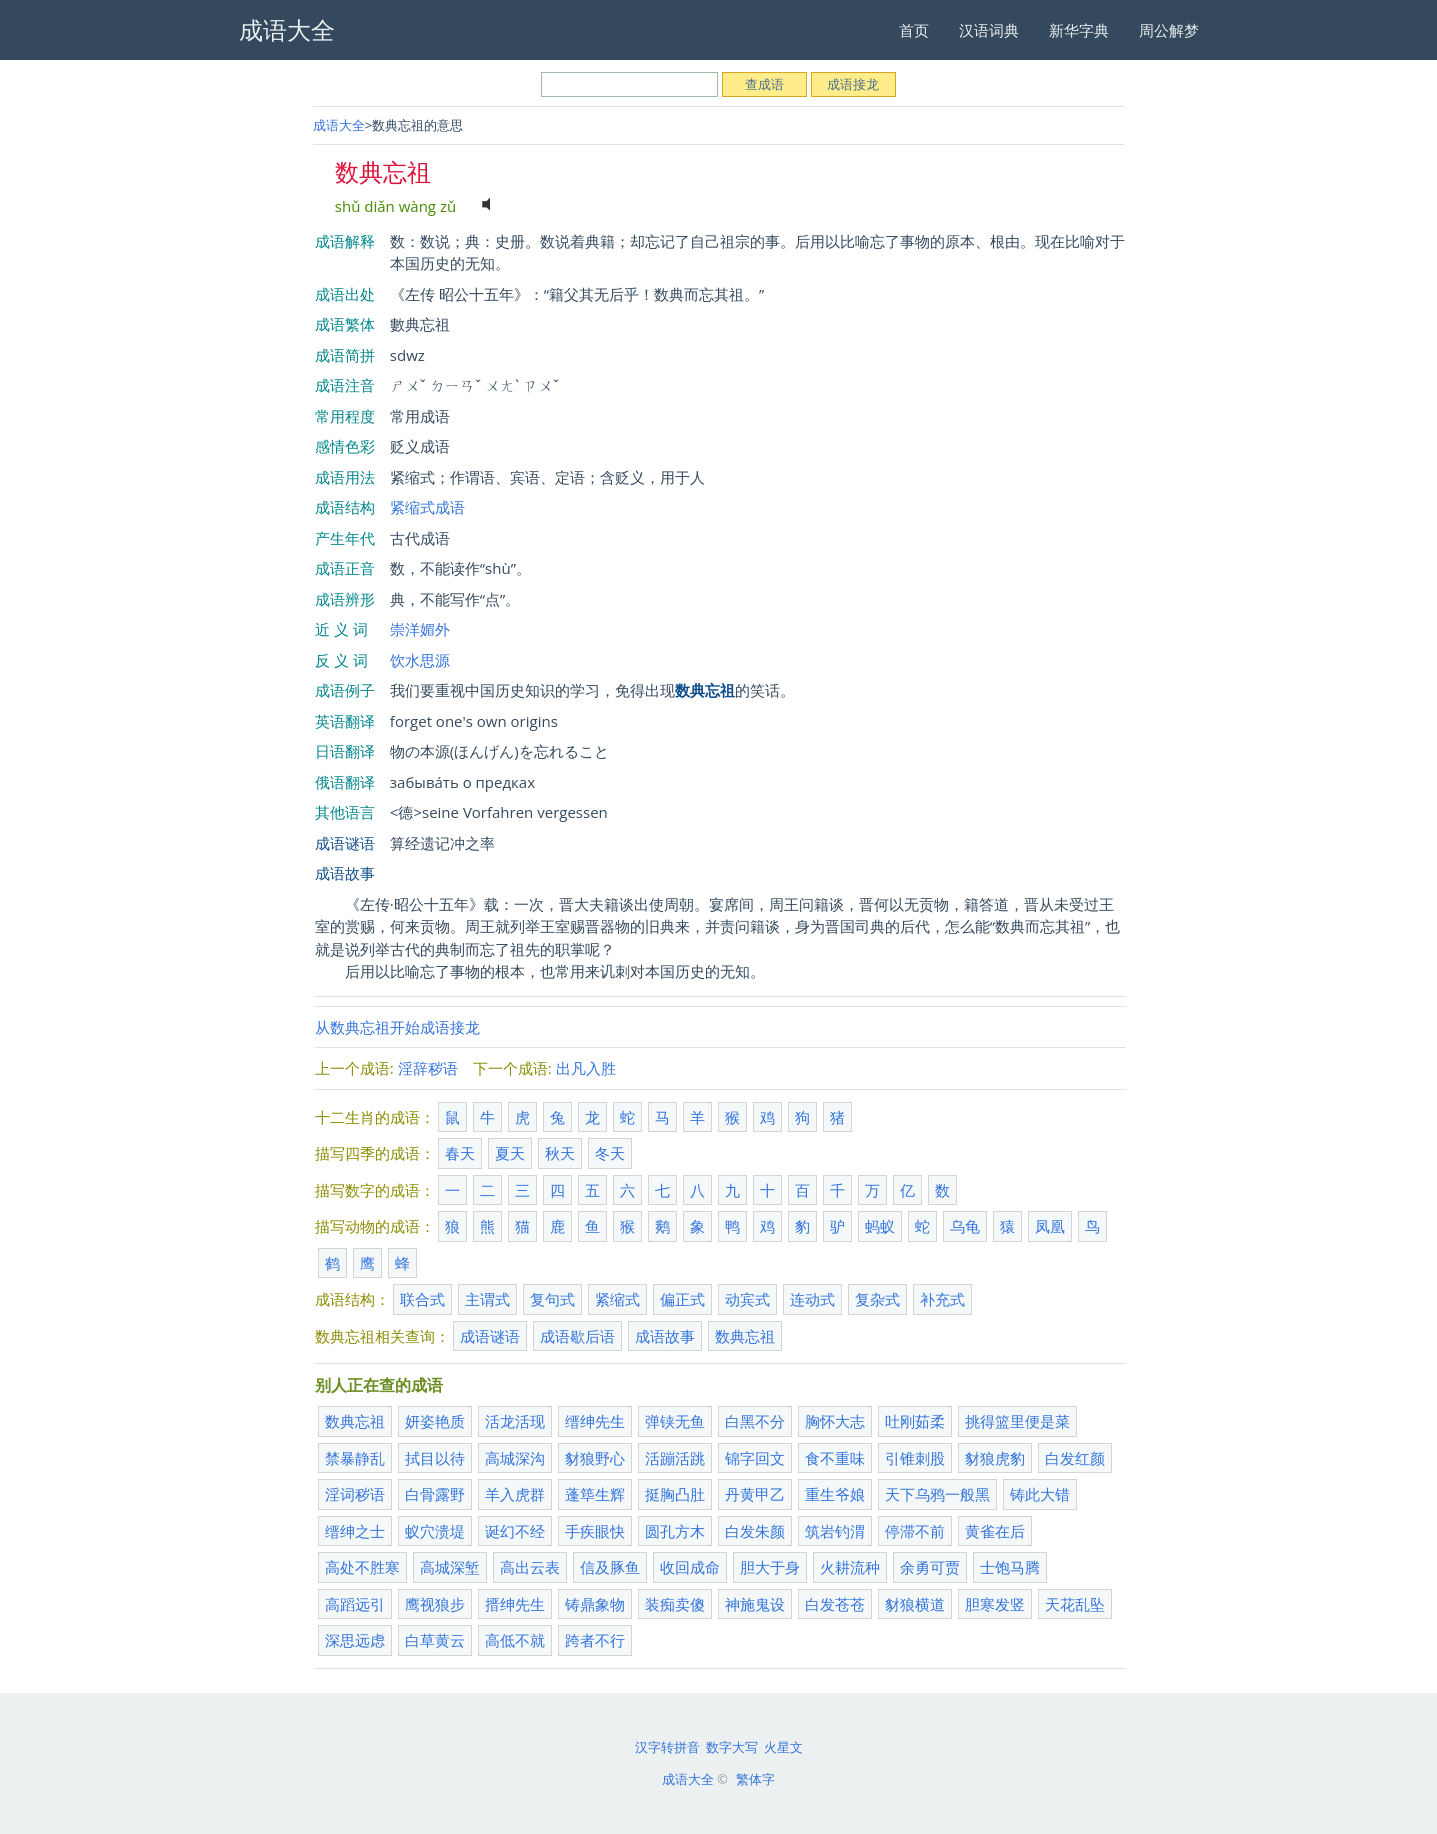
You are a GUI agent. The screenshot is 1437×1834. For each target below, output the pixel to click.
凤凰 (1050, 1226)
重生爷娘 (835, 1494)
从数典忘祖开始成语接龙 (397, 1027)
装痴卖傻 (675, 1604)
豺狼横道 (915, 1604)
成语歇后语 (577, 1336)
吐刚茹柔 (915, 1421)
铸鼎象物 (595, 1604)
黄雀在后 (995, 1531)
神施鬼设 (755, 1604)
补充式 (942, 1299)
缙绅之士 (355, 1531)
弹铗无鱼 (675, 1421)
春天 (460, 1153)
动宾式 (747, 1299)
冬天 (610, 1153)
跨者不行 (595, 1640)
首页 (914, 30)
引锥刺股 (915, 1458)
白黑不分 (755, 1421)
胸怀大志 (835, 1421)
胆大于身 (770, 1567)
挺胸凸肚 (675, 1494)
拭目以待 (435, 1458)
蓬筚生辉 (595, 1494)
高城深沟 (515, 1458)
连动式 (812, 1299)
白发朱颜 (755, 1531)
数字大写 (732, 1747)
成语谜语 (345, 843)
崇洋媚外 (420, 629)
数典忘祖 (745, 1336)
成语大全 (339, 125)
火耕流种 (850, 1567)
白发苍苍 (835, 1604)
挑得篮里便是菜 (1017, 1421)
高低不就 (515, 1640)
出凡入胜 (586, 1068)
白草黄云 (435, 1640)
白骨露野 (435, 1494)
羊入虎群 (515, 1494)
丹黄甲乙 (755, 1494)
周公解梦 (1169, 30)
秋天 (560, 1153)
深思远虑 (355, 1640)
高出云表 (530, 1567)
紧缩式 (617, 1299)
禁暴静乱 (355, 1458)
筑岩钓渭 (835, 1531)
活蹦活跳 (675, 1458)
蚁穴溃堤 (435, 1531)
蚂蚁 (880, 1226)
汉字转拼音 (667, 1747)
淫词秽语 (355, 1494)
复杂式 (877, 1299)
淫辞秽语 (428, 1068)
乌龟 (965, 1226)
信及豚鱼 (610, 1567)
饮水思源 (420, 660)
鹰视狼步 (435, 1604)
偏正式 (682, 1299)
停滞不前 (915, 1531)
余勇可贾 (930, 1567)
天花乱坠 (1075, 1604)
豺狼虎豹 (995, 1458)
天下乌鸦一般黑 (937, 1494)
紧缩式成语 (427, 507)
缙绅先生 (595, 1421)
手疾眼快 (595, 1531)
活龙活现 (515, 1421)
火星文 (783, 1747)
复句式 (552, 1299)
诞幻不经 (515, 1531)
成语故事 (345, 873)
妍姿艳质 (435, 1421)
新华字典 (1079, 30)
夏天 (510, 1153)
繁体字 (755, 1779)
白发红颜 (1075, 1458)
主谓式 (487, 1299)
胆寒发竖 (995, 1604)
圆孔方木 (675, 1531)
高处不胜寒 (362, 1567)
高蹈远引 (355, 1604)
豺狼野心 (595, 1458)
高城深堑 (450, 1567)
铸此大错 (1040, 1494)
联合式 (422, 1299)
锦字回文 (755, 1458)
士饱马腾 (1010, 1567)
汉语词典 (989, 30)
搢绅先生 (515, 1604)
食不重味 (835, 1458)
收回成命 (690, 1567)
